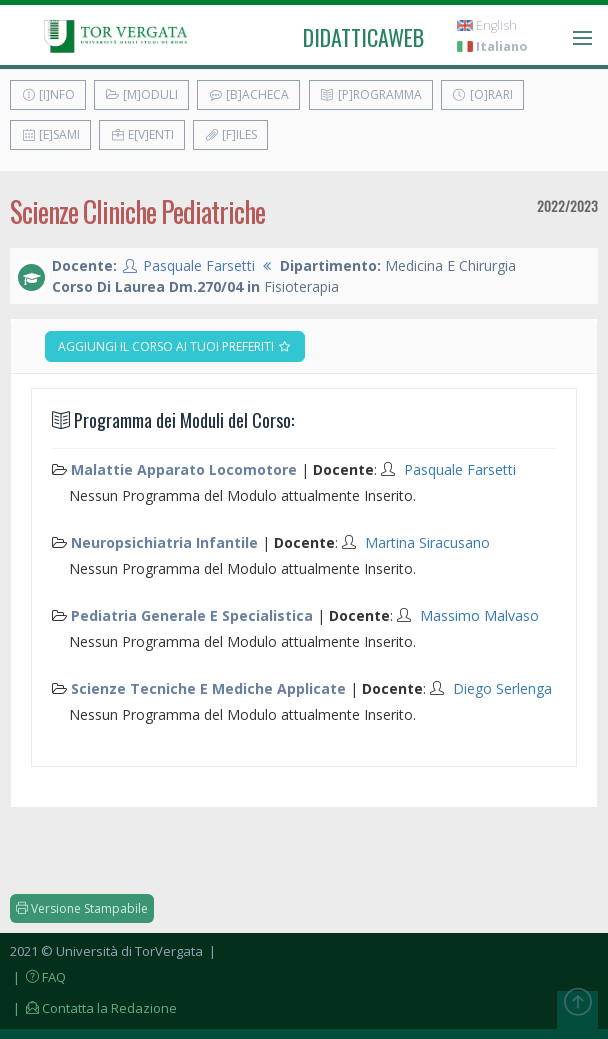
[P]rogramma (371, 94)
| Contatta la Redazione (93, 1008)
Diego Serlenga (502, 688)
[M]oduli (141, 94)
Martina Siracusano (427, 542)
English (487, 25)
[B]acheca (248, 94)
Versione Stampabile (82, 908)
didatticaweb (363, 37)
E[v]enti (142, 134)
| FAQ (38, 977)
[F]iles (230, 134)
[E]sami (50, 134)
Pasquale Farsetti (199, 265)
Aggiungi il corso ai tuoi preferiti (175, 346)
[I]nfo (48, 94)
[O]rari (482, 94)
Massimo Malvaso (479, 615)
